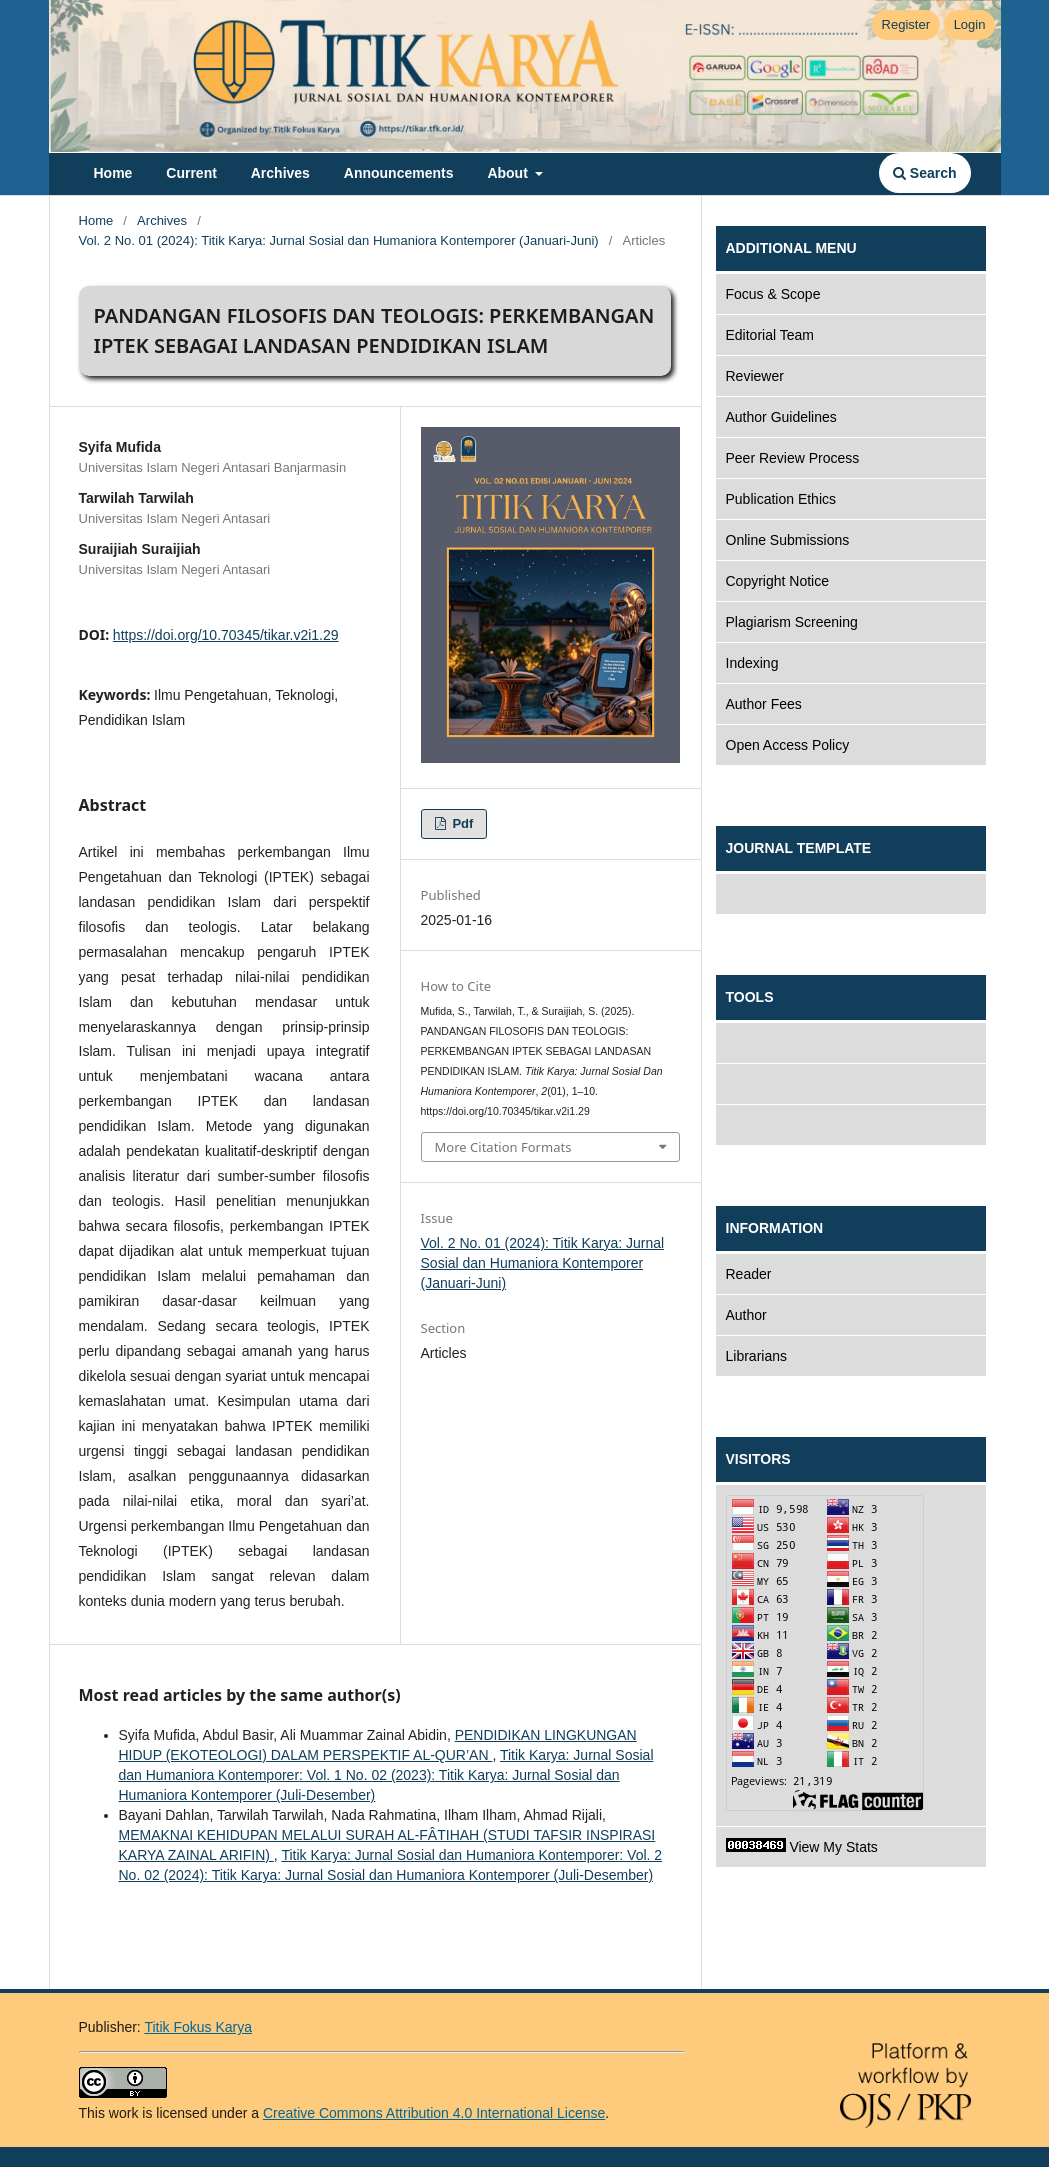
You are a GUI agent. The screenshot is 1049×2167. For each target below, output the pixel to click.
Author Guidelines (781, 417)
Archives (280, 173)
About (509, 173)
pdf (461, 823)
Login (970, 24)
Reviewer (755, 376)
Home (113, 173)
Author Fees (764, 704)
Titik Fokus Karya (198, 2027)
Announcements (399, 173)
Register (906, 24)
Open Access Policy (788, 745)
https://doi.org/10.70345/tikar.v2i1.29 (226, 635)
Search (925, 173)
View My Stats (802, 1846)
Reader (749, 1274)
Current (191, 173)
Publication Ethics (781, 499)
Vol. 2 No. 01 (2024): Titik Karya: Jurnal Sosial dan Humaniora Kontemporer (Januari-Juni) (339, 240)
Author (746, 1315)
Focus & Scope (773, 294)
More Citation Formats (503, 1147)
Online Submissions (788, 540)
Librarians (756, 1356)
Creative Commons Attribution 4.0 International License (434, 2113)
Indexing (752, 663)
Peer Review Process (793, 458)
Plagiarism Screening (792, 622)
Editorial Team (770, 335)
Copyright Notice (778, 581)
